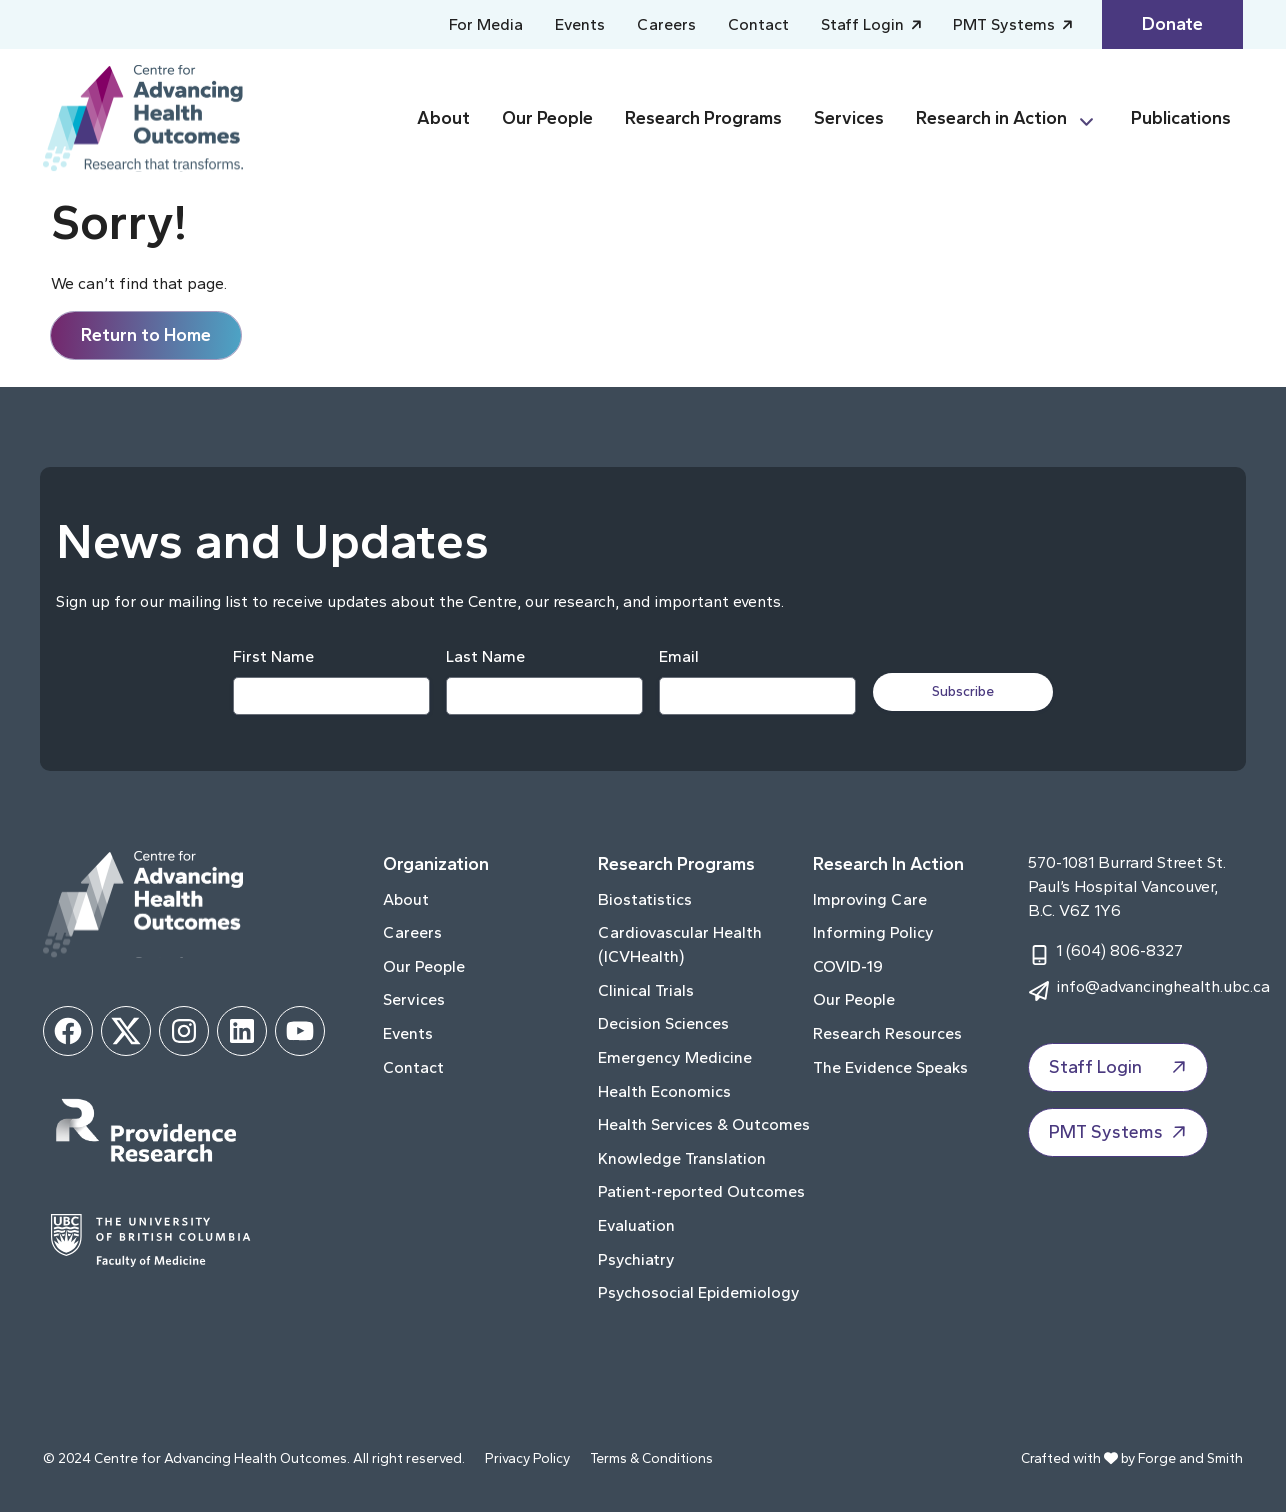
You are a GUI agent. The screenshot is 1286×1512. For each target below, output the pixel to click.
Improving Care (870, 899)
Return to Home (146, 335)
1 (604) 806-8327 (1119, 950)
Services (849, 118)
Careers (666, 24)
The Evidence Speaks (890, 1067)
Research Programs (703, 118)
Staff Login (864, 24)
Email (678, 656)
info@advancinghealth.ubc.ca (1163, 986)
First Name (272, 656)
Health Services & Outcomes (704, 1124)
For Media (486, 24)
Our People (547, 118)
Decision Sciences (663, 1023)
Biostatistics (645, 899)
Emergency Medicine (675, 1057)
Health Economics (664, 1091)
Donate (1172, 24)
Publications (1181, 118)
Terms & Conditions (651, 1458)
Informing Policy (873, 932)
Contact (758, 24)
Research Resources (887, 1033)
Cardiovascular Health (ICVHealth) (680, 944)
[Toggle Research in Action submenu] (1095, 118)
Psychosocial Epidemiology (699, 1292)
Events (580, 24)
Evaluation (636, 1225)
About (443, 118)
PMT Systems (1006, 24)
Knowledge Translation (682, 1158)
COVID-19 (848, 966)
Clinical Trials (646, 990)
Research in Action (991, 118)
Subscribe (965, 691)
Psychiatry (636, 1259)
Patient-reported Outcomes (701, 1191)
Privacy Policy (527, 1458)
